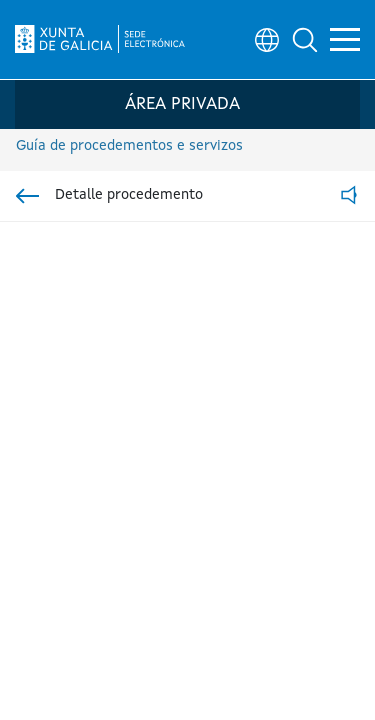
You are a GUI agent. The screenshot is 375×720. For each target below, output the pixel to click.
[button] (305, 40)
